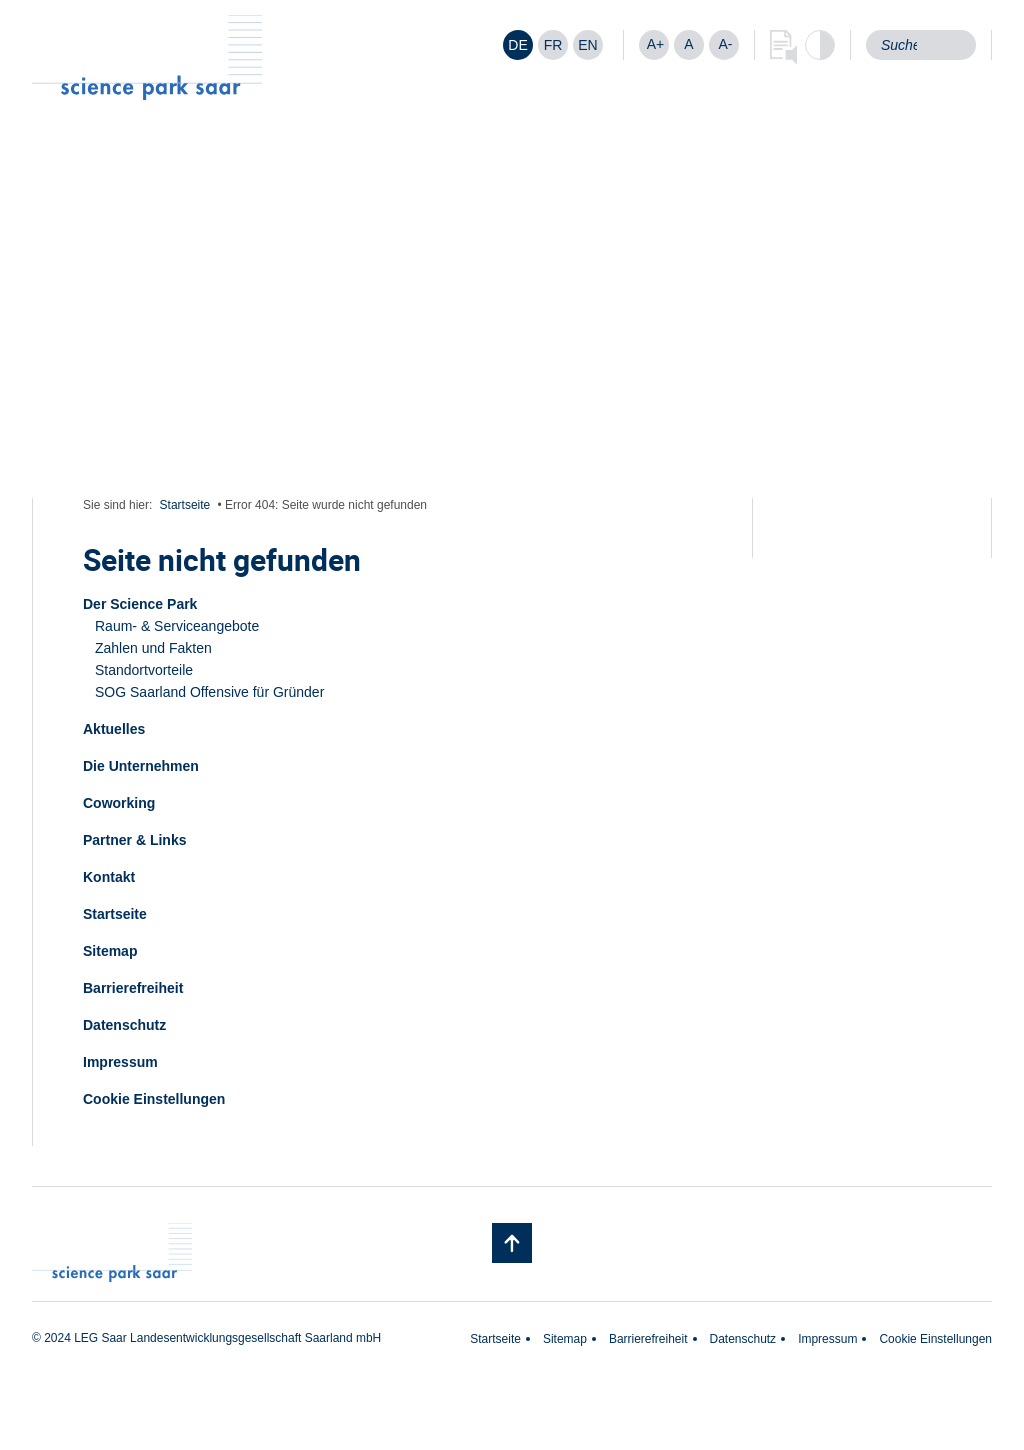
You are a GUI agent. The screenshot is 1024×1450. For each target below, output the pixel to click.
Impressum (120, 1062)
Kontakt (109, 877)
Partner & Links (134, 840)
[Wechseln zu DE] (518, 45)
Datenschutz (124, 1025)
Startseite (185, 505)
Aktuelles (114, 729)
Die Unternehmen (141, 766)
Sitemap (110, 951)
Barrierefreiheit (133, 988)
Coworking (119, 803)
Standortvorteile (144, 670)
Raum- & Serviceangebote (177, 626)
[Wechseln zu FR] (553, 45)
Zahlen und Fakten (153, 648)
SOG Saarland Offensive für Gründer (209, 692)
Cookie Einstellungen (154, 1099)
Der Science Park (140, 604)
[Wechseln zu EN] (588, 45)
